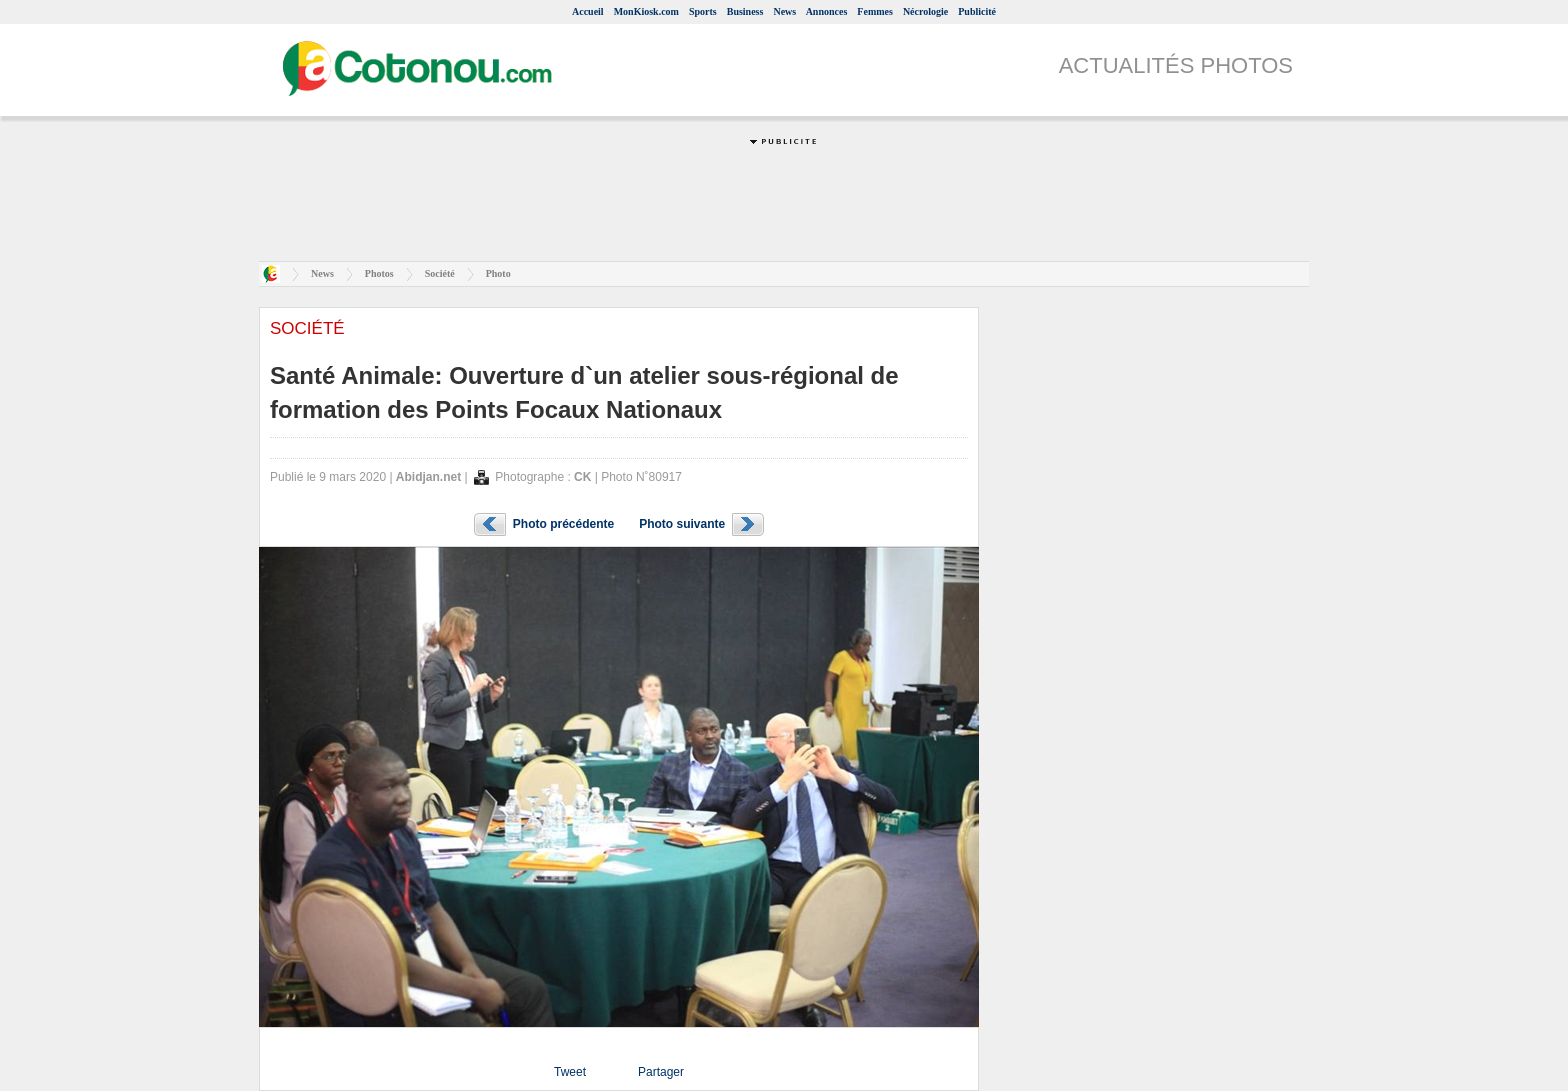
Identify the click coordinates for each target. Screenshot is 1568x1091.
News (784, 11)
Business (745, 11)
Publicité (977, 11)
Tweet (570, 1072)
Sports (703, 11)
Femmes (875, 11)
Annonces (827, 11)
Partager (661, 1072)
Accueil (588, 11)
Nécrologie (925, 11)
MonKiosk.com (646, 11)
